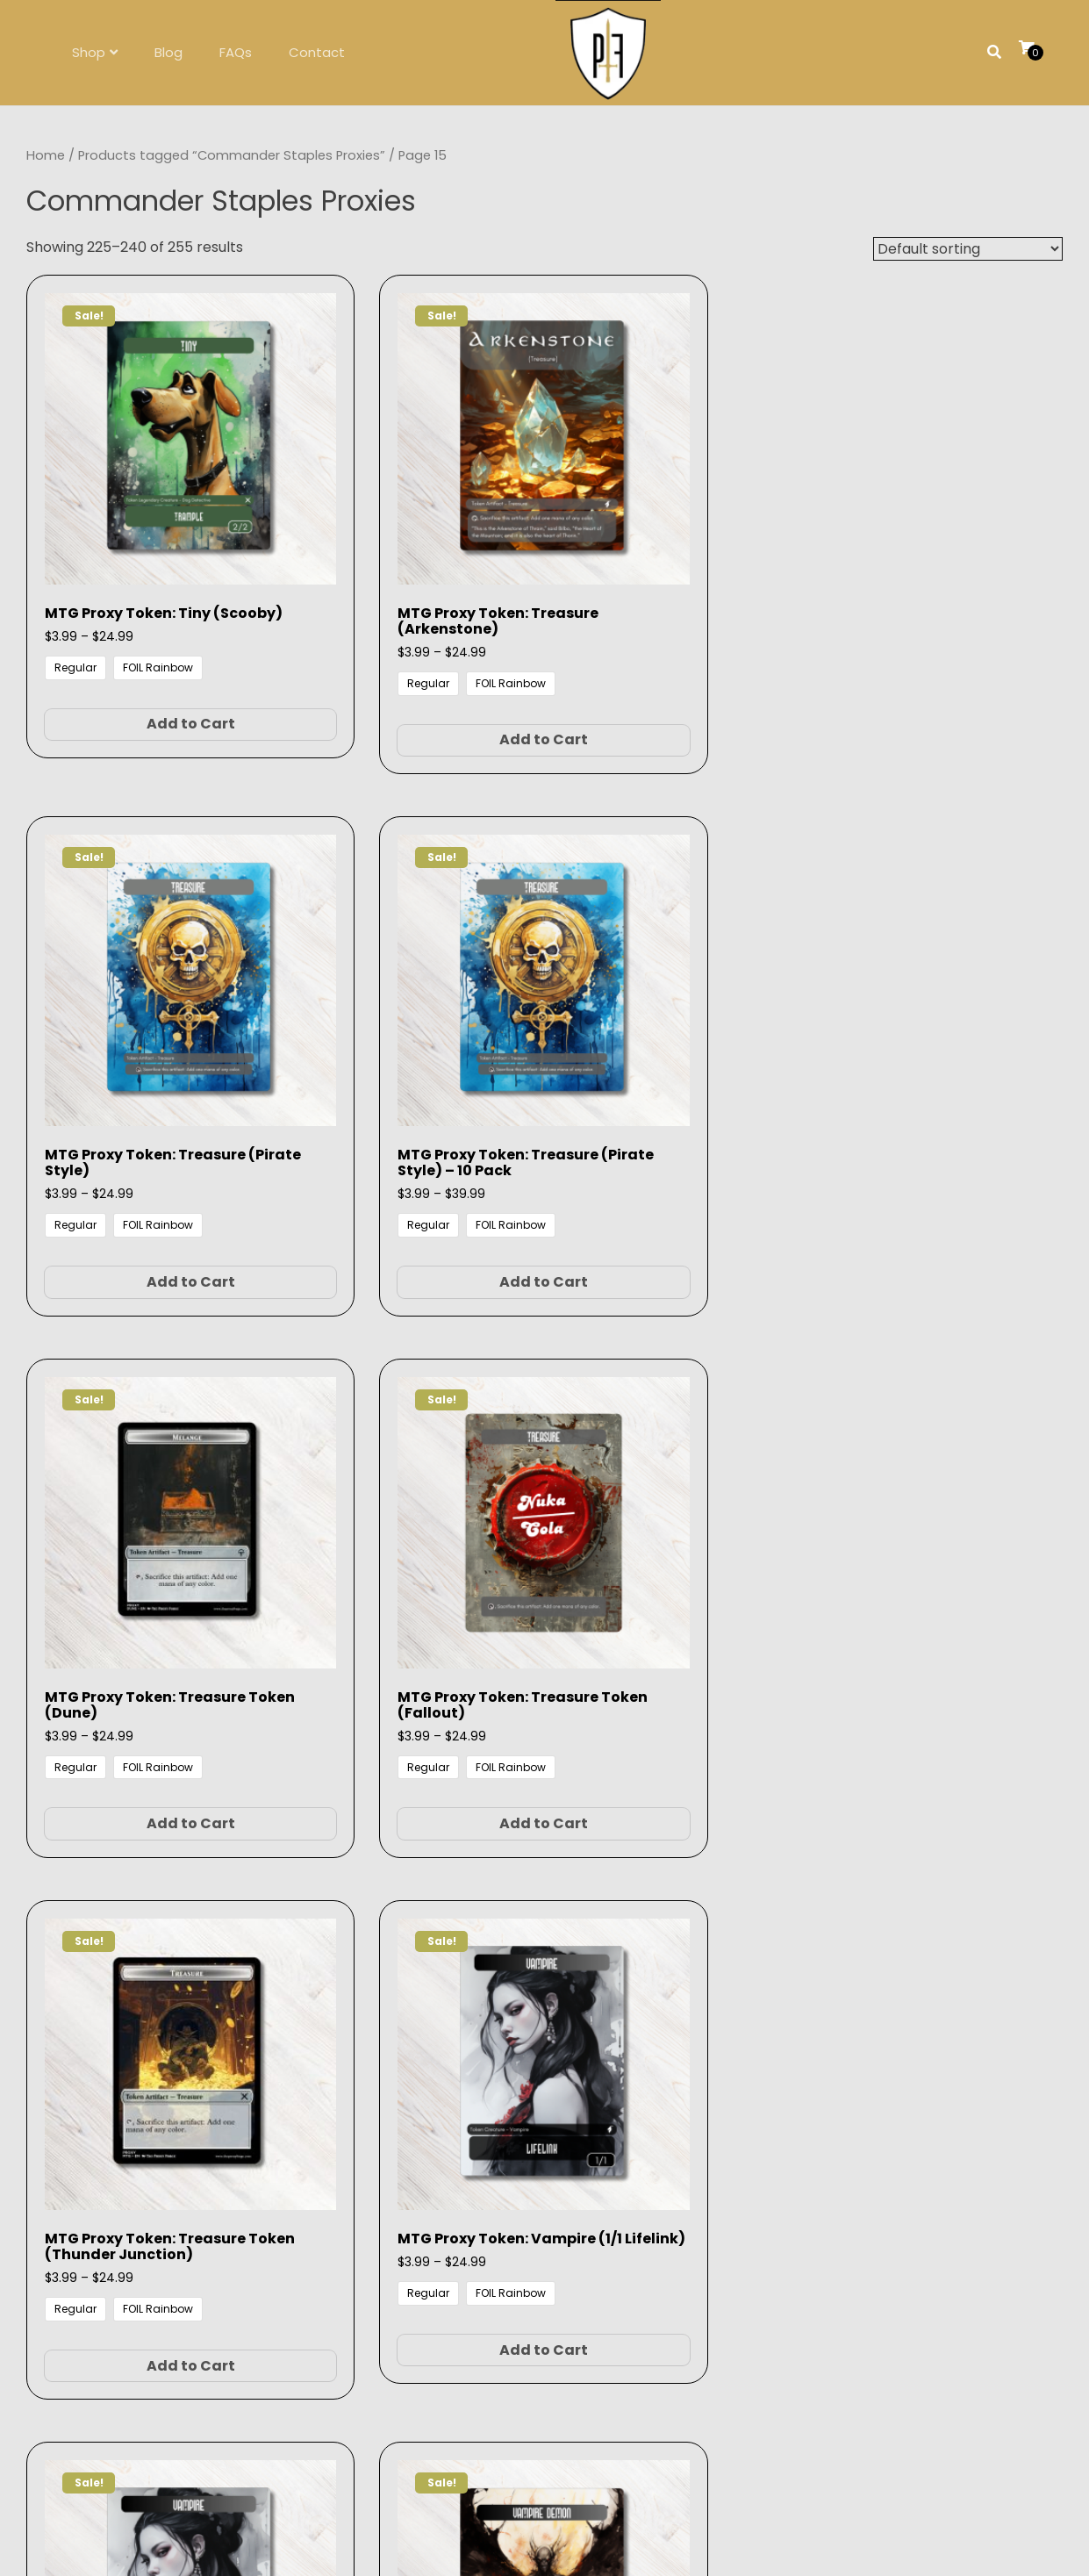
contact (571, 2263)
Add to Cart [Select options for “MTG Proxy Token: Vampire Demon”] (408, 1556)
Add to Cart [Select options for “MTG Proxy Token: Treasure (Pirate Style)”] (676, 640)
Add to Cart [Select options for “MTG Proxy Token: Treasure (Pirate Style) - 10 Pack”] (944, 656)
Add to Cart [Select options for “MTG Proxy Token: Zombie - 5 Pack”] (408, 2013)
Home (45, 155)
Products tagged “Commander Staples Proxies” (231, 155)
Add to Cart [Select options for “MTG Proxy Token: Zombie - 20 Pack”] (141, 2013)
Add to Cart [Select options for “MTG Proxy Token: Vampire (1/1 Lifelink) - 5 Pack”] (141, 1571)
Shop (88, 52)
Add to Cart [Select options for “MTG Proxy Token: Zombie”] (944, 1540)
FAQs (235, 52)
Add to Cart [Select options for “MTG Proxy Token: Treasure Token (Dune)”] (141, 1097)
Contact (317, 52)
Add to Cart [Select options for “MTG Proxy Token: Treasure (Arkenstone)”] (408, 640)
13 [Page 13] (560, 2119)
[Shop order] (968, 249)
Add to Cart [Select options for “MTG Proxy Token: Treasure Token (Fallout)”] (408, 1097)
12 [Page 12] (533, 2119)
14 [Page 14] (588, 2119)
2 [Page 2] (462, 2119)
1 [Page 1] (441, 2119)
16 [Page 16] (644, 2119)
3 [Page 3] (485, 2119)
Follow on (544, 2332)
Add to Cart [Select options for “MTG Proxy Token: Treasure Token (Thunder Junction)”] (676, 1113)
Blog (168, 52)
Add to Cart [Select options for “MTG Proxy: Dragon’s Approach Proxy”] (944, 2013)
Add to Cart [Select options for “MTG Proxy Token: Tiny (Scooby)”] (141, 640)
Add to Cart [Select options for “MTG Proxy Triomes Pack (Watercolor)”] (676, 2013)
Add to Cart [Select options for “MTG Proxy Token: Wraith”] (676, 1540)
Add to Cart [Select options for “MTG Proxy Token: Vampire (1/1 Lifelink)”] (944, 1097)
